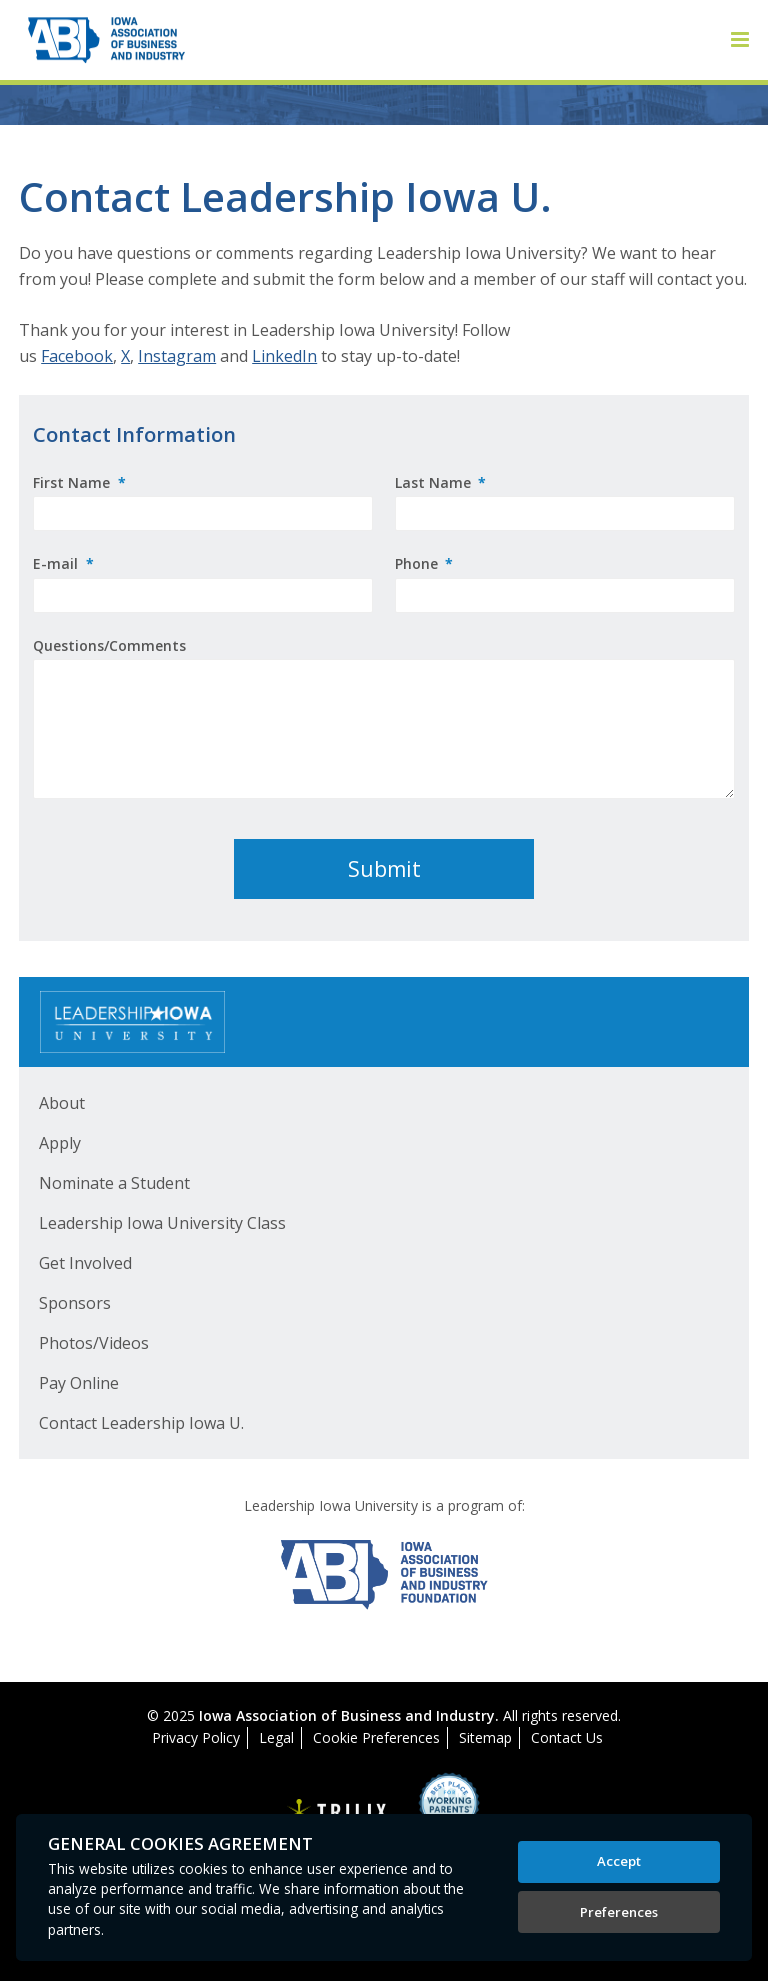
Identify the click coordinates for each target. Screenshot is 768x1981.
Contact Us (567, 1737)
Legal (276, 1737)
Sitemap (485, 1737)
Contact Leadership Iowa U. (141, 1423)
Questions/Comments (109, 645)
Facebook (77, 356)
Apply (60, 1143)
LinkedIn (284, 356)
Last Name (441, 482)
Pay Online (79, 1383)
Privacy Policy (196, 1737)
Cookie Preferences (376, 1737)
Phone (424, 563)
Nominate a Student (114, 1183)
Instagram (177, 356)
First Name (79, 482)
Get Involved (85, 1263)
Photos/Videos (94, 1343)
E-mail (63, 563)
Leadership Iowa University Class (162, 1223)
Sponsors (75, 1303)
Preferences (619, 1912)
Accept (619, 1861)
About (62, 1103)
